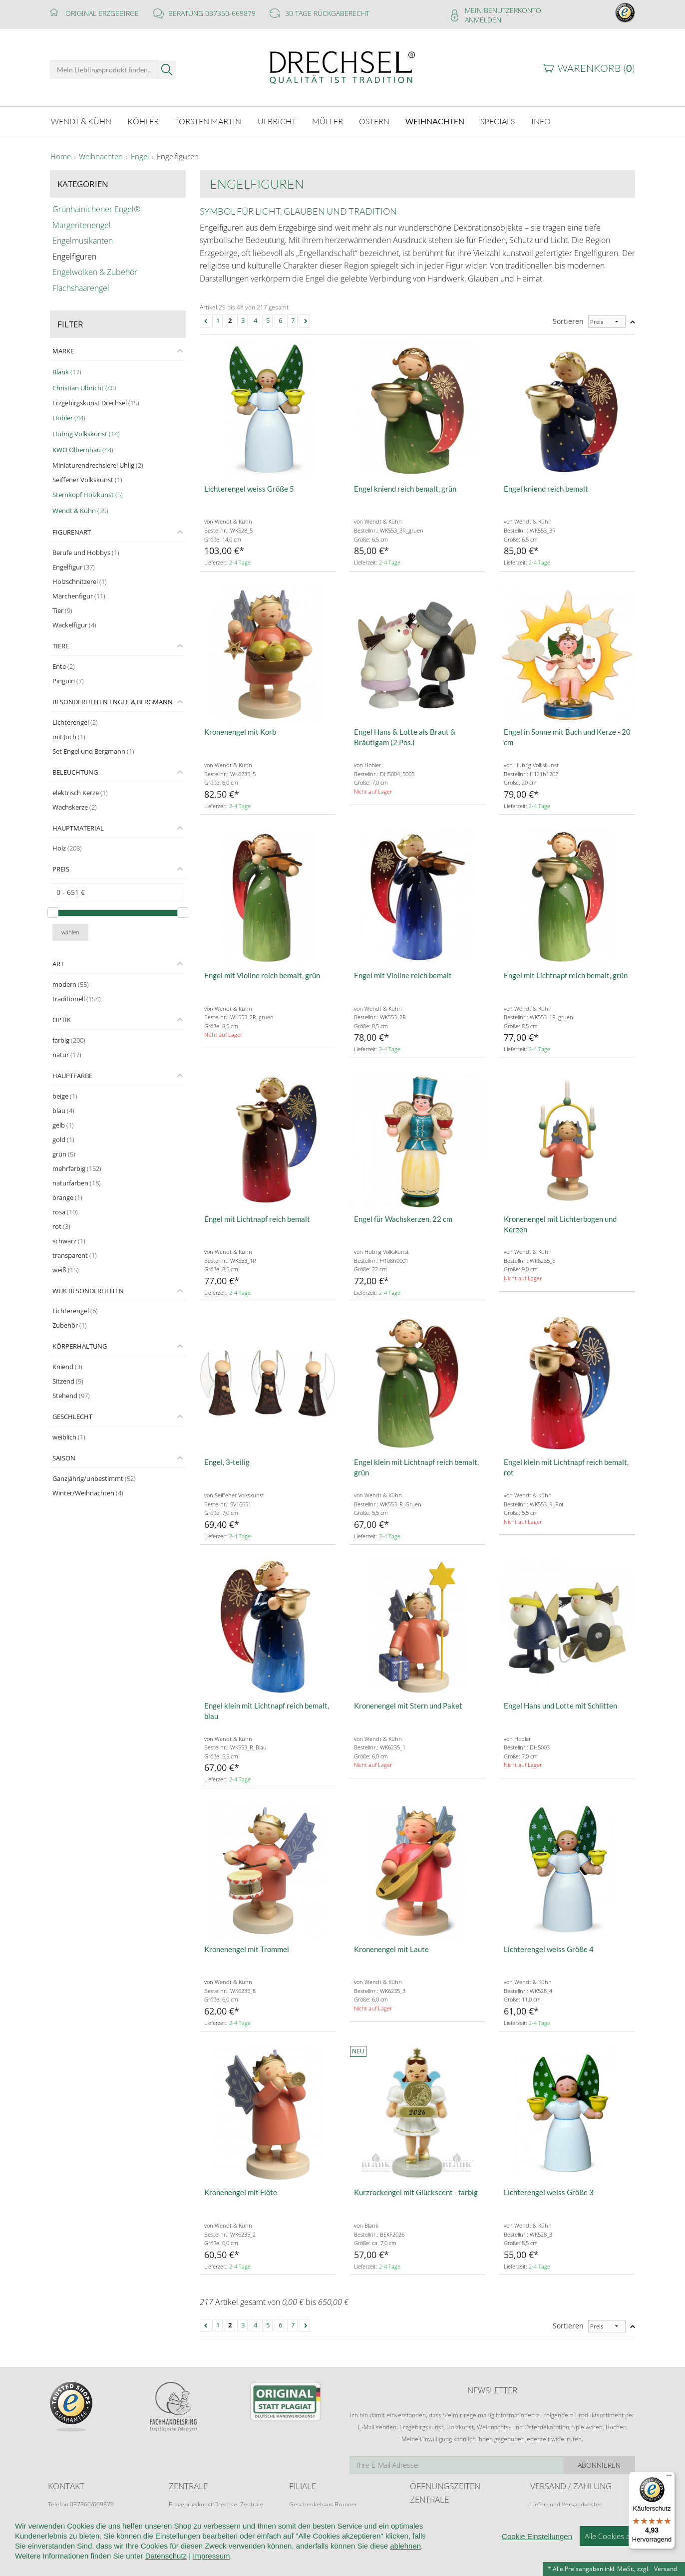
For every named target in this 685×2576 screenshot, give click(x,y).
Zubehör (69, 1325)
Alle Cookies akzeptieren (625, 2561)
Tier (62, 610)
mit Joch (68, 736)
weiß (65, 1269)
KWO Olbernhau (82, 449)
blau (63, 1110)
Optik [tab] (61, 1019)
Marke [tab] (63, 350)
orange (67, 1197)
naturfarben (76, 1182)
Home (60, 156)
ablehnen (405, 2571)
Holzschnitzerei (79, 581)
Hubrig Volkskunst (86, 433)
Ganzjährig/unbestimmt (94, 1478)
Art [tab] (58, 963)
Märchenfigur (78, 595)
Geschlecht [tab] (72, 1416)
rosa (65, 1211)
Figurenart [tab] (71, 532)
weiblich (68, 1436)
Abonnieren (599, 2465)
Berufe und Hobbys (85, 552)
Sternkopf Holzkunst (87, 494)
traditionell (76, 998)
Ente (63, 666)
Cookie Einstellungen (537, 2561)
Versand (665, 2569)
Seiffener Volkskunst (87, 479)
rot (61, 1226)
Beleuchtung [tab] (75, 772)
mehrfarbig (76, 1168)
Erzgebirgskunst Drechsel (95, 402)
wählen (70, 932)
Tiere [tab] (60, 645)
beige (64, 1096)
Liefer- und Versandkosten (566, 2504)
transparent (74, 1255)
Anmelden (483, 19)
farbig (68, 1040)
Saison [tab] (63, 1457)
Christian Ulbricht (84, 387)
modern (70, 984)
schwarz (68, 1240)
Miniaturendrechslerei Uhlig (97, 465)
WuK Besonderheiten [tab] (88, 1290)
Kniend (67, 1366)
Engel (140, 156)
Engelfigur (73, 567)
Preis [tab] (60, 868)
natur (66, 1054)
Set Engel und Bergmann (93, 751)
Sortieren (568, 321)
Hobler (68, 417)
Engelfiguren (178, 156)
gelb (63, 1125)
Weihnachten (101, 156)
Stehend (71, 1395)
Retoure (541, 2514)
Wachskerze (74, 807)
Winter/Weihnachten (87, 1492)
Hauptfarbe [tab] (72, 1075)
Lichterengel (75, 722)
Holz (67, 848)
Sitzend (67, 1381)
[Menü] (669, 2478)
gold (63, 1139)
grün (63, 1153)
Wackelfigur (74, 624)
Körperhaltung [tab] (79, 1346)
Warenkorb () (596, 68)
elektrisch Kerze (80, 792)
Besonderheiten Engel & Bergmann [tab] (112, 701)
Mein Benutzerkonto (503, 10)
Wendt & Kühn (80, 510)
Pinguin (68, 680)
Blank (66, 371)
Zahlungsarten (549, 2523)
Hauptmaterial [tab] (78, 828)
